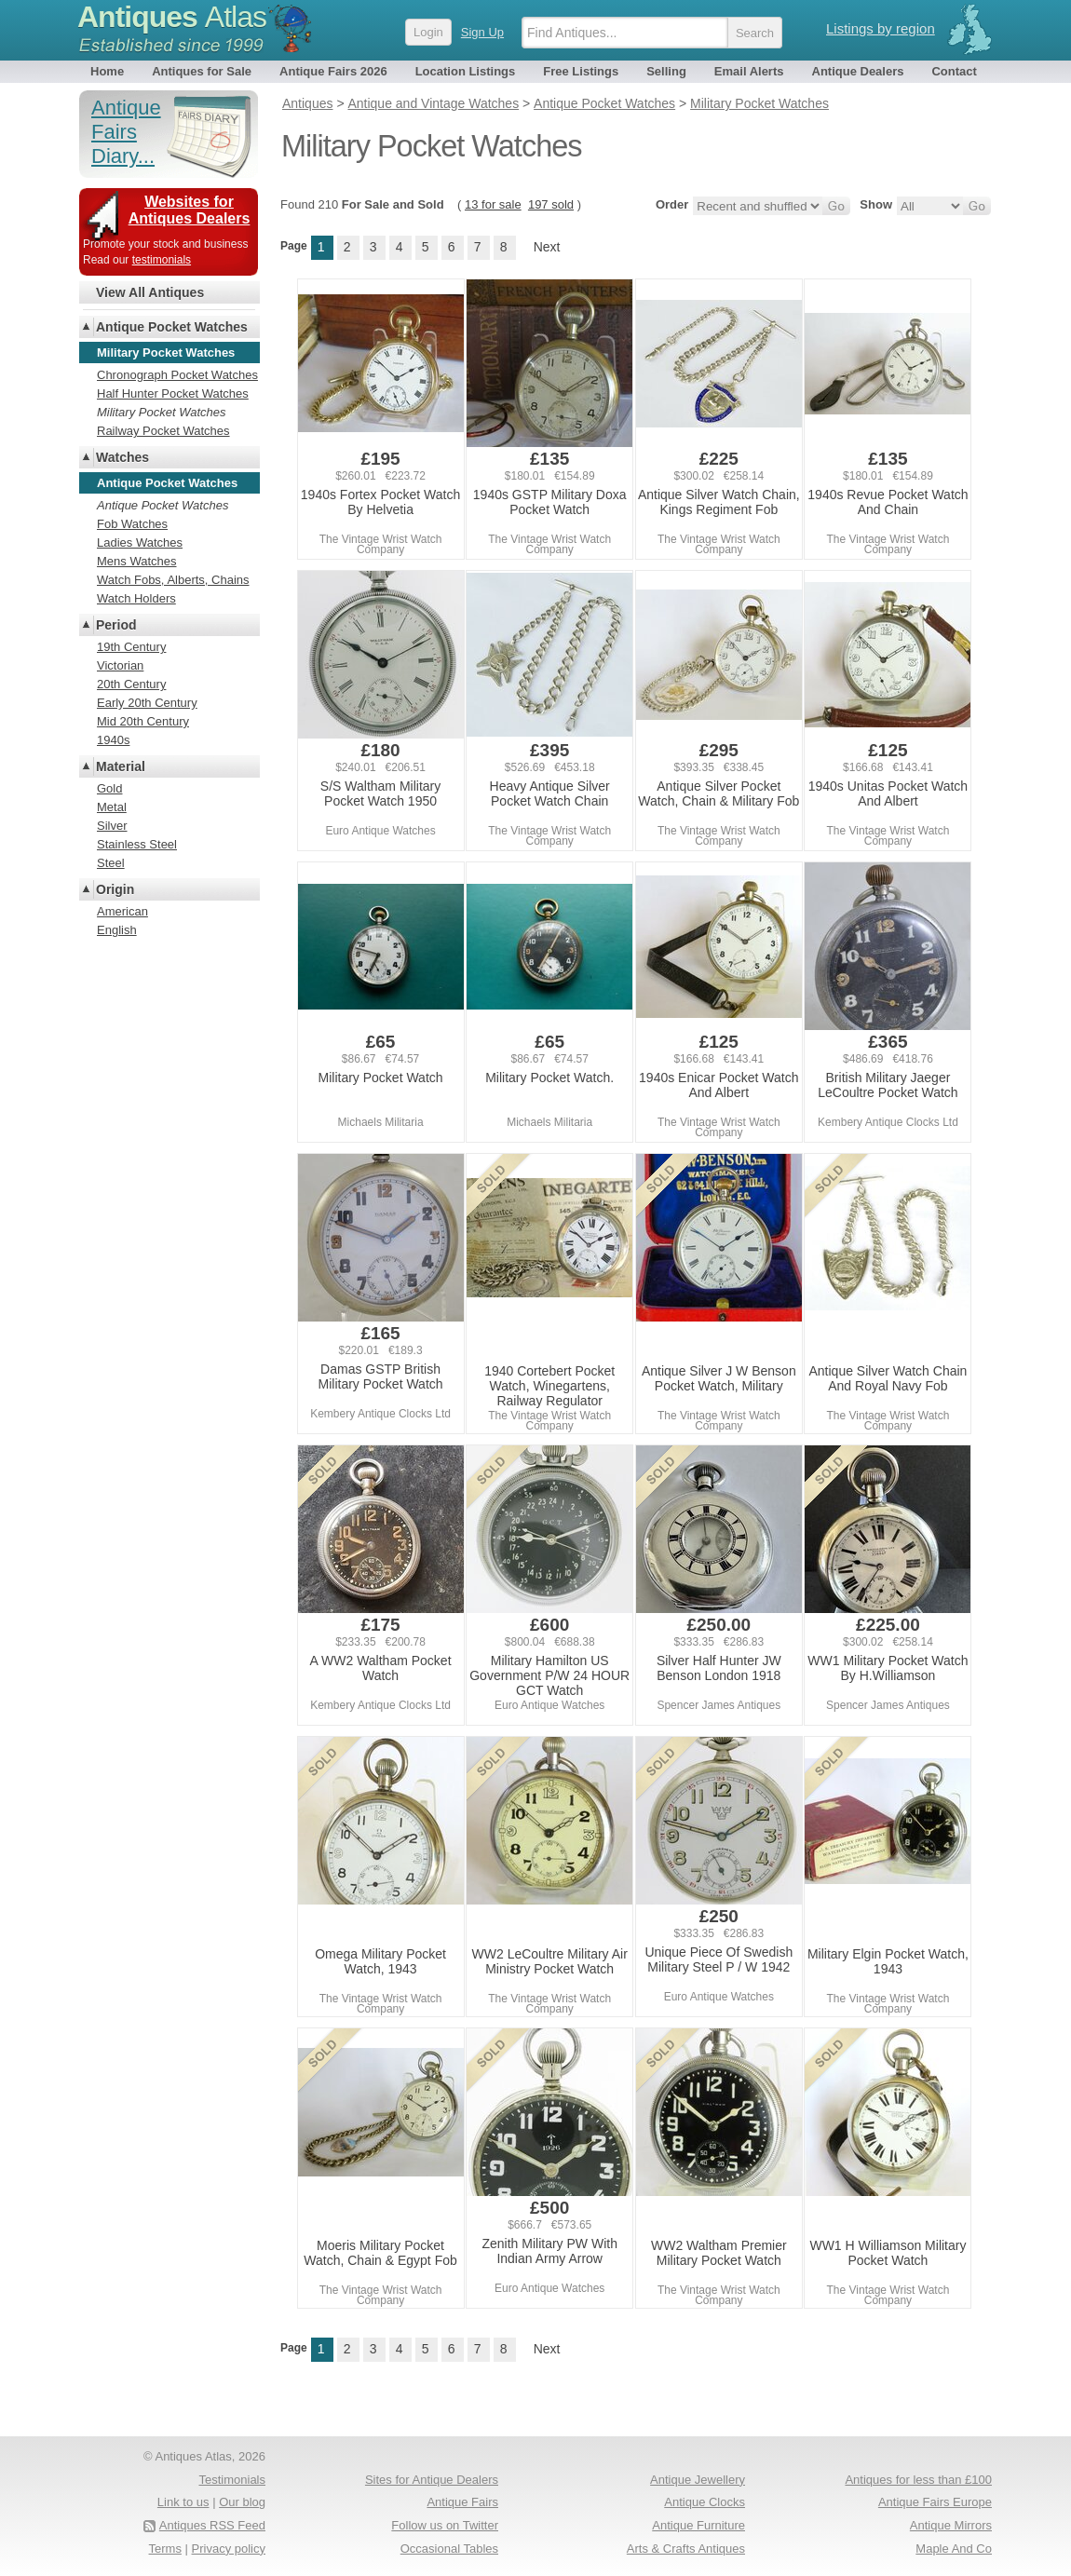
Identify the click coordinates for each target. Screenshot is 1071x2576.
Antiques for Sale (201, 71)
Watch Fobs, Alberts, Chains (173, 580)
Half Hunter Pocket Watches (173, 393)
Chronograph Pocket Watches (177, 375)
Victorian (120, 665)
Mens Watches (137, 561)
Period (116, 624)
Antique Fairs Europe (935, 2502)
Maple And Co (953, 2549)
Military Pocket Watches (161, 412)
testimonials (161, 259)
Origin (115, 889)
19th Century (131, 647)
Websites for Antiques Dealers (190, 210)
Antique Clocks (704, 2502)
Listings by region (880, 28)
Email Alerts (749, 71)
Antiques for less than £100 (918, 2480)
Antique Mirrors (951, 2525)
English (117, 930)
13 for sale (493, 204)
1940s (113, 740)
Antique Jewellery (697, 2480)
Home (107, 71)
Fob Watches (132, 524)
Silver (112, 826)
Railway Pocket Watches (163, 431)
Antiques (171, 17)
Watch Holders (136, 598)
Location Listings (465, 71)
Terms (165, 2549)
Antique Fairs (462, 2502)
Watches (122, 457)
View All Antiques (150, 292)
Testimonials (231, 2480)
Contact (953, 71)
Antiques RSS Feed (212, 2525)
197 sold (551, 204)
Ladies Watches (140, 542)
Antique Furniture (698, 2525)
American (122, 911)
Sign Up (482, 32)
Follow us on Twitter (444, 2525)
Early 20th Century (147, 703)
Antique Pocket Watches (172, 326)
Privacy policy (228, 2549)
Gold (109, 788)
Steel (111, 863)
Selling (666, 71)
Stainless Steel (137, 844)
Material (120, 766)
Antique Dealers (858, 71)
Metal (112, 807)
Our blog (242, 2502)
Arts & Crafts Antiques (686, 2549)
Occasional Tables (449, 2549)
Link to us (183, 2502)
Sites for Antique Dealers (431, 2480)
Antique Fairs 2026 (333, 71)
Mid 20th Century (143, 721)
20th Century (131, 684)
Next (547, 246)
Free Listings (580, 71)
